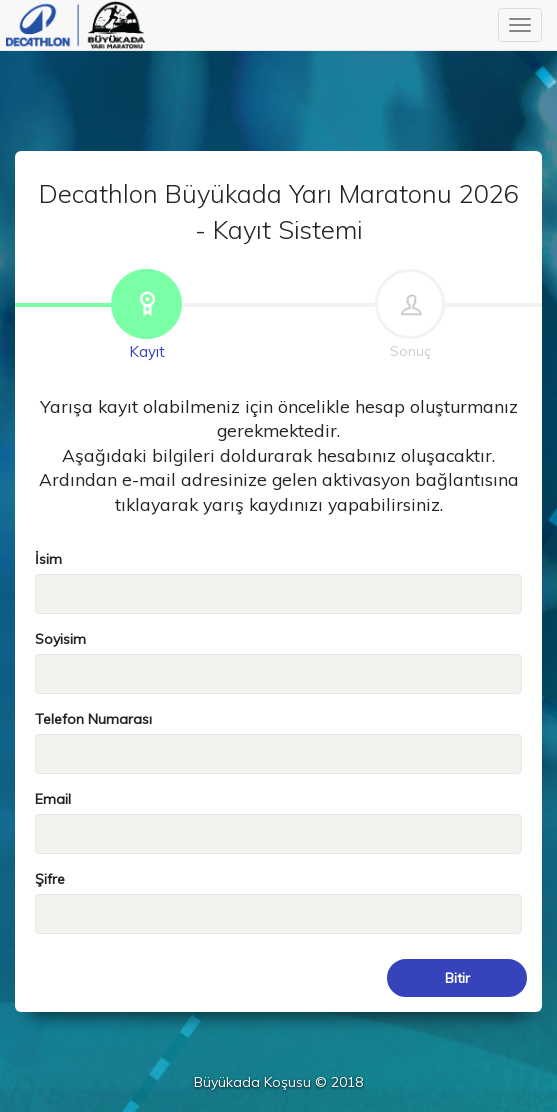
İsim (48, 559)
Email (53, 799)
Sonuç (410, 315)
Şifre (50, 879)
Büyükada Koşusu (75, 25)
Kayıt (147, 316)
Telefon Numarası (93, 719)
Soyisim (60, 639)
